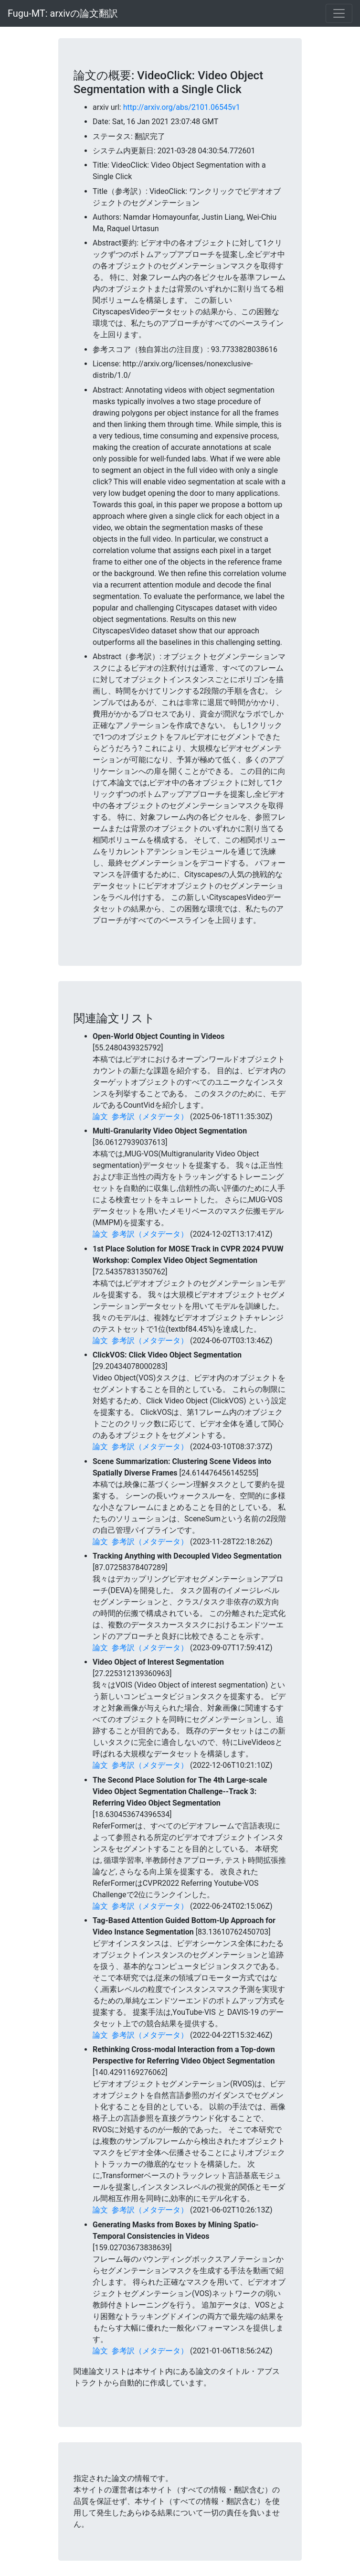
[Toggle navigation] (339, 13)
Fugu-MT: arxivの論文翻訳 (63, 13)
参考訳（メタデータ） (150, 1116)
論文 (100, 1116)
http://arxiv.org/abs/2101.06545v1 (181, 107)
